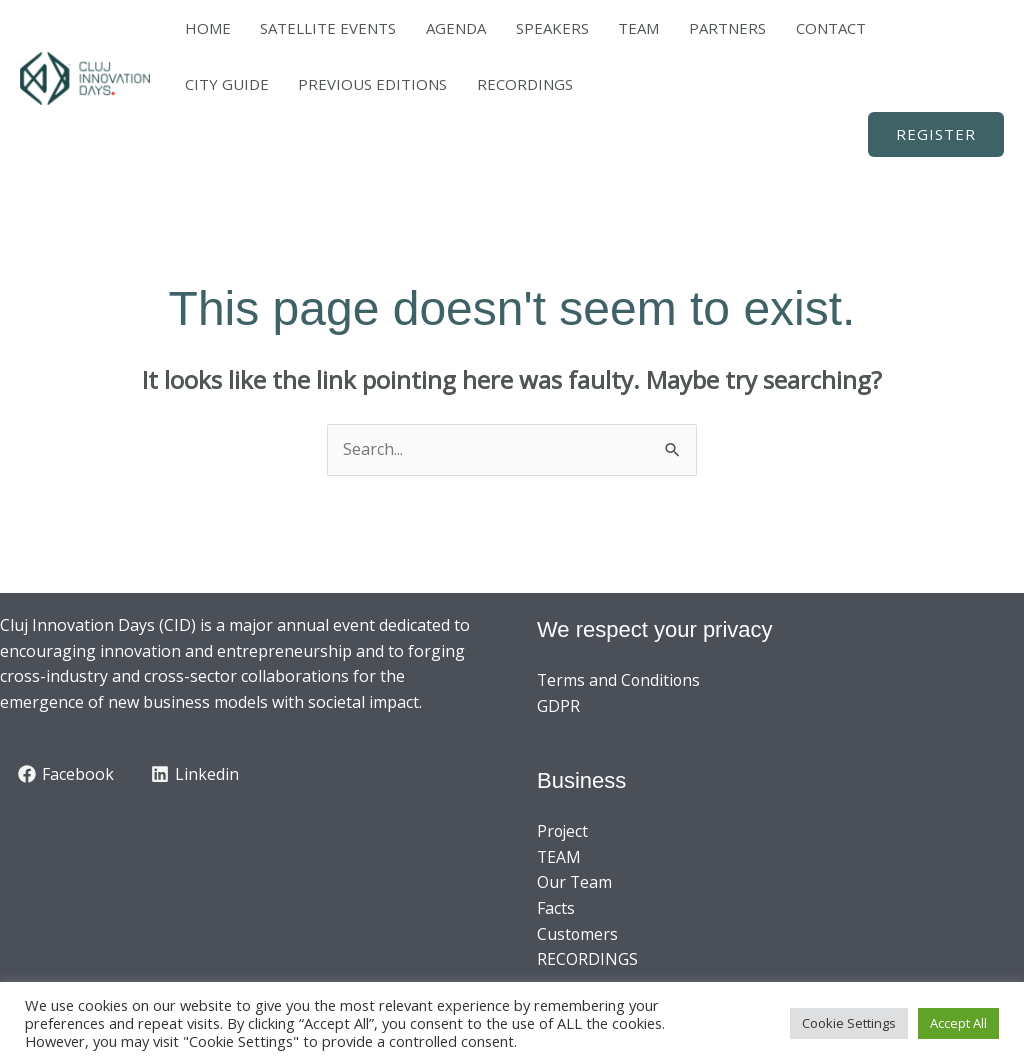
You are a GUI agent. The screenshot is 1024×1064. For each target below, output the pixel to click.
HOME (198, 28)
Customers (578, 934)
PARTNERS (614, 28)
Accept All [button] (958, 1023)
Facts (556, 908)
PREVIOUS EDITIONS (908, 28)
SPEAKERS (480, 28)
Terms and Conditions (620, 680)
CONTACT (697, 28)
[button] (936, 134)
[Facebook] (66, 774)
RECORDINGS (223, 84)
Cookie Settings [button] (849, 1023)
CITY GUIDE (783, 28)
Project (563, 831)
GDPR (558, 706)
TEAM (546, 28)
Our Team (575, 882)
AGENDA (405, 28)
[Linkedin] (195, 774)
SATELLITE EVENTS (298, 28)
